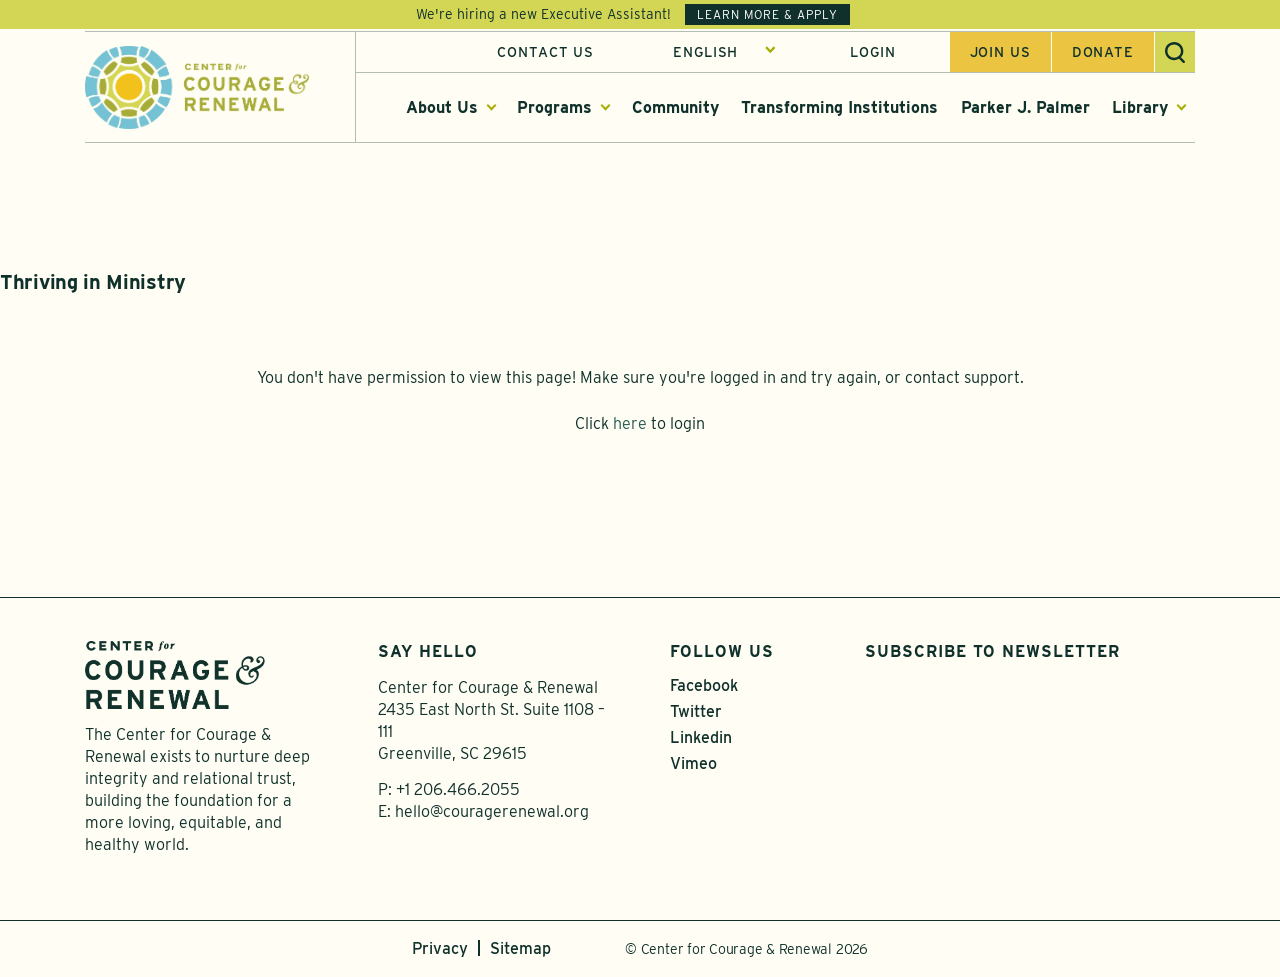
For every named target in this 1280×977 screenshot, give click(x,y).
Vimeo (693, 765)
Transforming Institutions (839, 108)
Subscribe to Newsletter (992, 653)
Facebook (704, 687)
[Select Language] (724, 53)
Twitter (696, 713)
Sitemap (520, 950)
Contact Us (545, 53)
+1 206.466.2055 (458, 791)
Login (872, 53)
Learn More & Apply (767, 14)
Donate (1103, 53)
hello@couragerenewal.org (492, 813)
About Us (442, 108)
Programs (554, 108)
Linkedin (701, 739)
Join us (1000, 53)
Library (1140, 108)
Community (675, 108)
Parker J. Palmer (1025, 108)
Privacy (440, 950)
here (630, 425)
